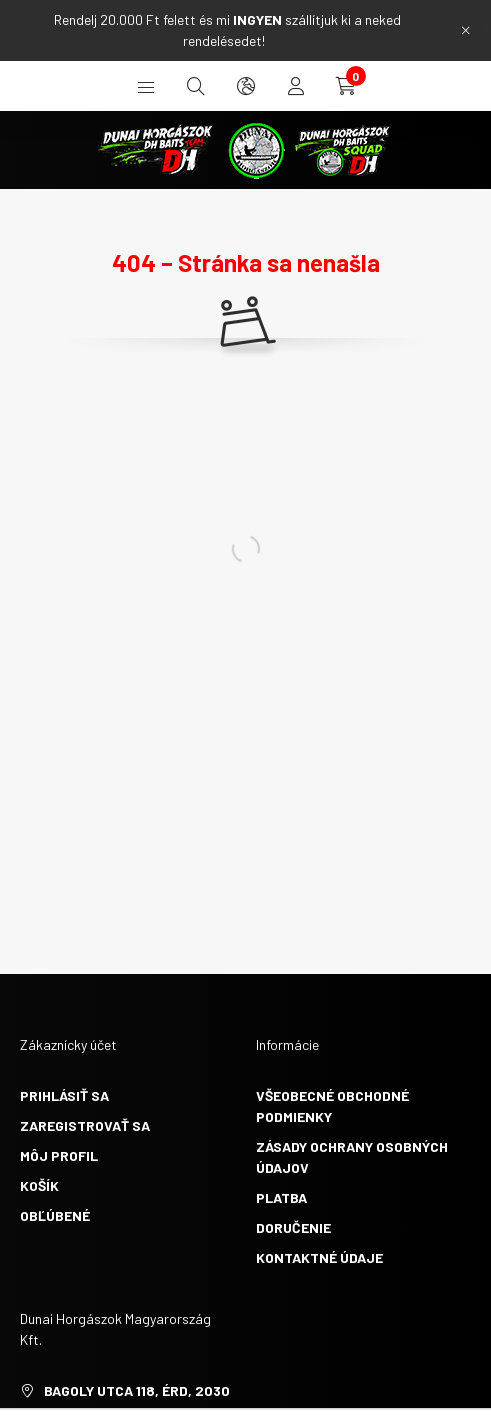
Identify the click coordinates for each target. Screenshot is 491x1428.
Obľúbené (55, 1215)
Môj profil (59, 1155)
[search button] (196, 86)
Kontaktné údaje (319, 1257)
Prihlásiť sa (64, 1095)
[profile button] (296, 86)
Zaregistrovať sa (85, 1125)
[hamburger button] (146, 86)
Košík (39, 1185)
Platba (281, 1197)
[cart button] (346, 86)
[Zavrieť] (466, 30)
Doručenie (293, 1227)
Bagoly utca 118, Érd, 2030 (137, 1390)
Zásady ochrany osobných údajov (352, 1157)
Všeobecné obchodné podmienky (332, 1106)
